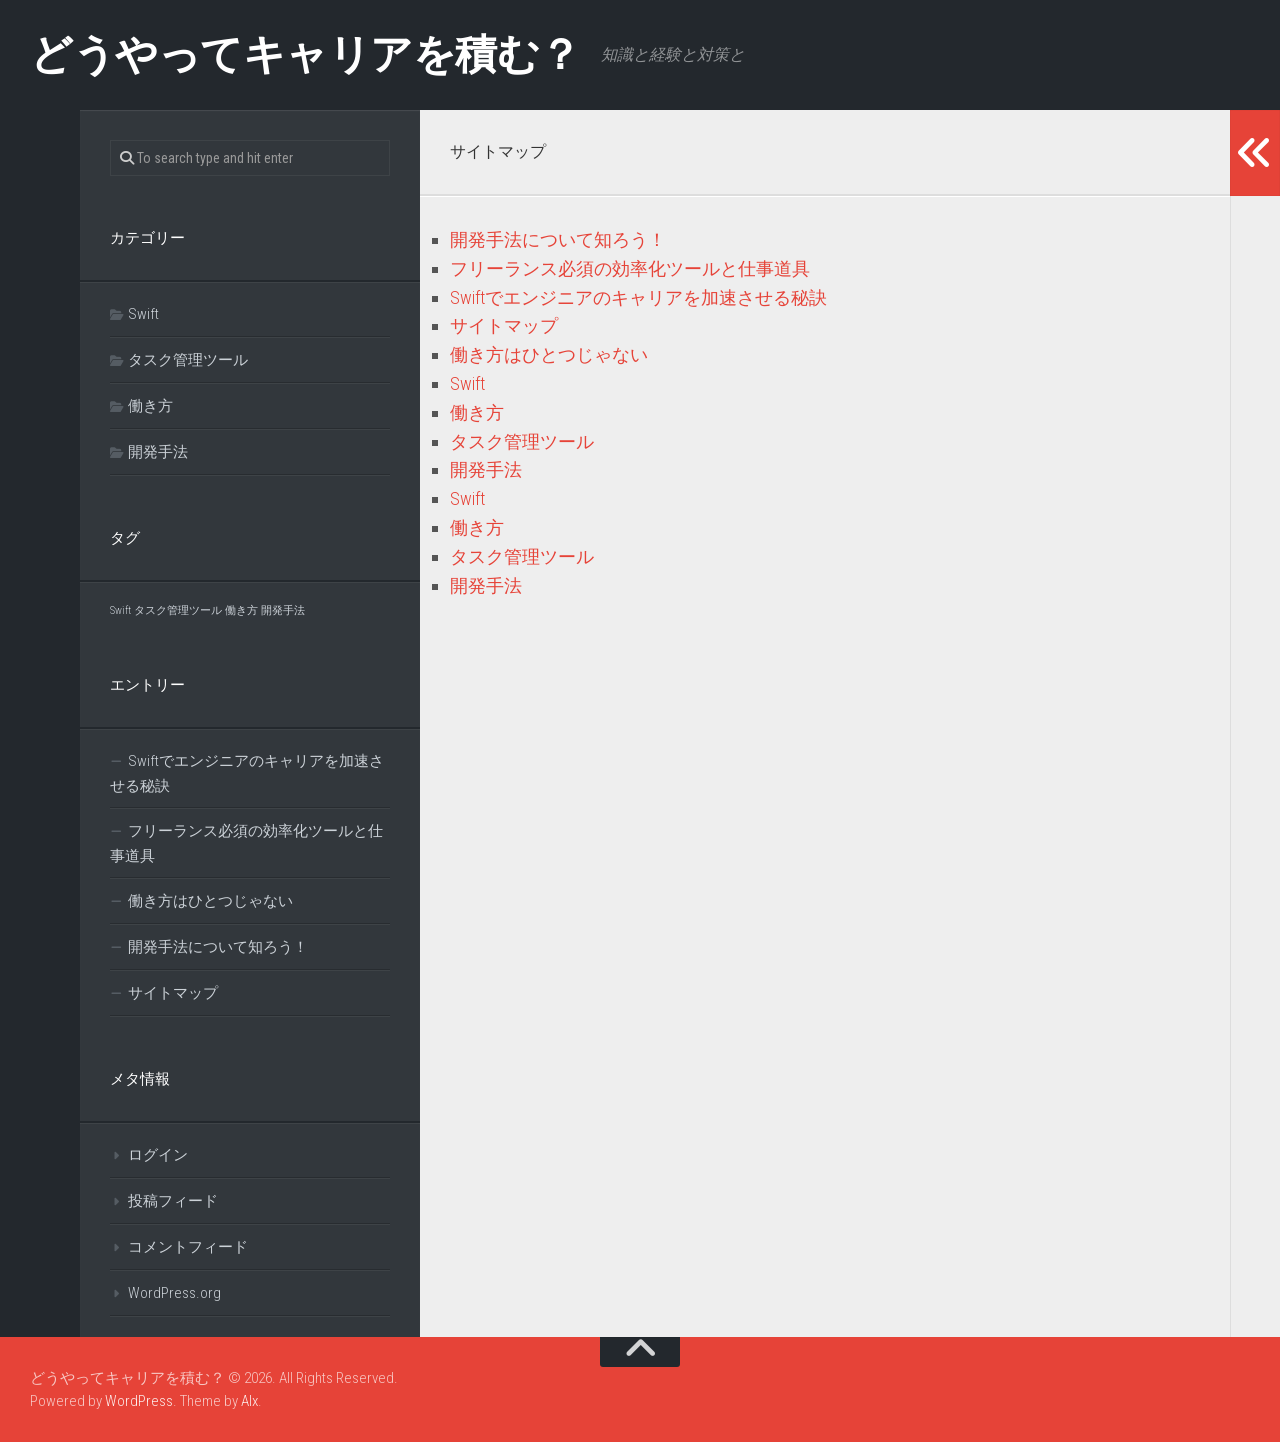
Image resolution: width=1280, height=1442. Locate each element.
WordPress (139, 1401)
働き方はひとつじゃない (549, 354)
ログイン (158, 1155)
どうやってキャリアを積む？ (305, 54)
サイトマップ (504, 325)
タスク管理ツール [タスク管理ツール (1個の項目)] (178, 610)
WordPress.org (174, 1293)
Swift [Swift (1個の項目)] (120, 610)
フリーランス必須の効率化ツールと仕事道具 (630, 268)
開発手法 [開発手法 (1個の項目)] (283, 610)
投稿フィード (173, 1201)
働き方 (477, 412)
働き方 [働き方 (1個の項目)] (241, 610)
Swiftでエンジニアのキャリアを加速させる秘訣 (638, 297)
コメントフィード (188, 1247)
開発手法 (486, 469)
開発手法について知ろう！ (558, 239)
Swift (467, 383)
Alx (249, 1401)
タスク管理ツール (522, 441)
